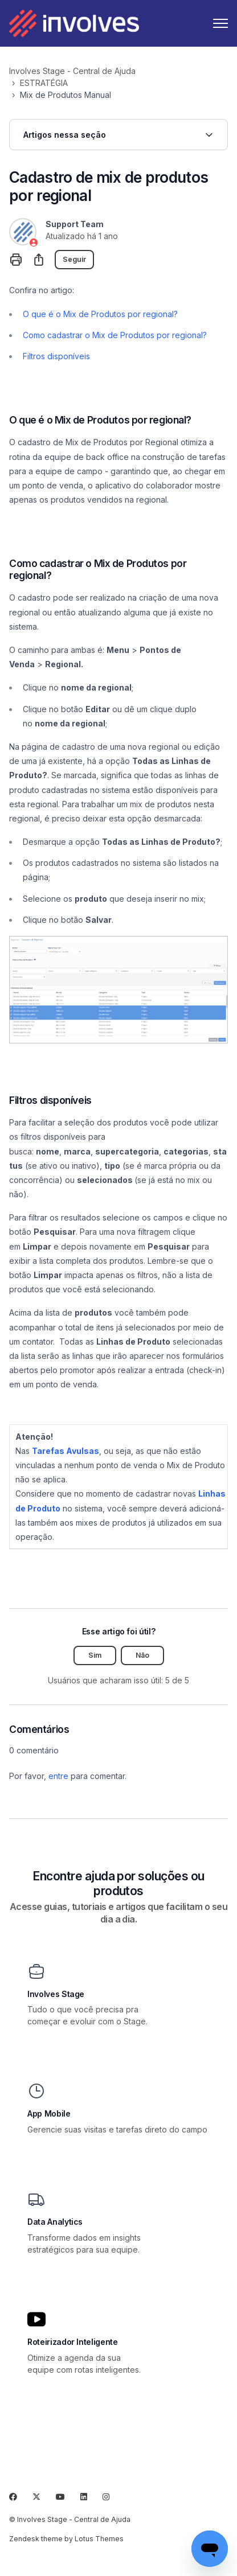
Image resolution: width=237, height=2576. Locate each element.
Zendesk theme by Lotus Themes (66, 2538)
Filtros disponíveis (56, 356)
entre (58, 1776)
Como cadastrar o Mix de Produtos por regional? (115, 335)
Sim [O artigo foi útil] (94, 1655)
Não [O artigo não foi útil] (142, 1655)
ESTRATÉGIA (44, 83)
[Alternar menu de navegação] (220, 23)
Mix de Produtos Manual (65, 95)
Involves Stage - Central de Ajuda (72, 71)
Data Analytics (55, 2221)
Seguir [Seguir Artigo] (74, 259)
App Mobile (49, 2113)
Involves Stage (55, 1994)
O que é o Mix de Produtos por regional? (100, 314)
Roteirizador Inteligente (72, 2342)
